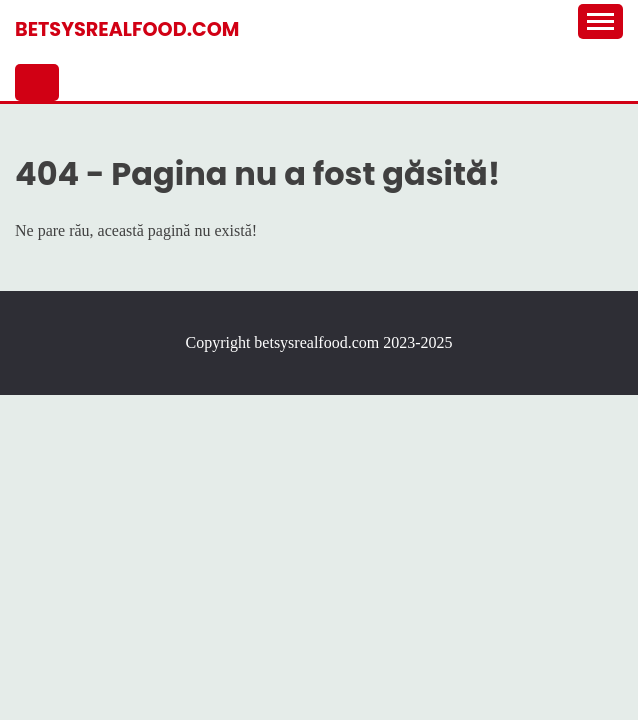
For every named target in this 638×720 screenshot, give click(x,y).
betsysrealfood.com (127, 29)
